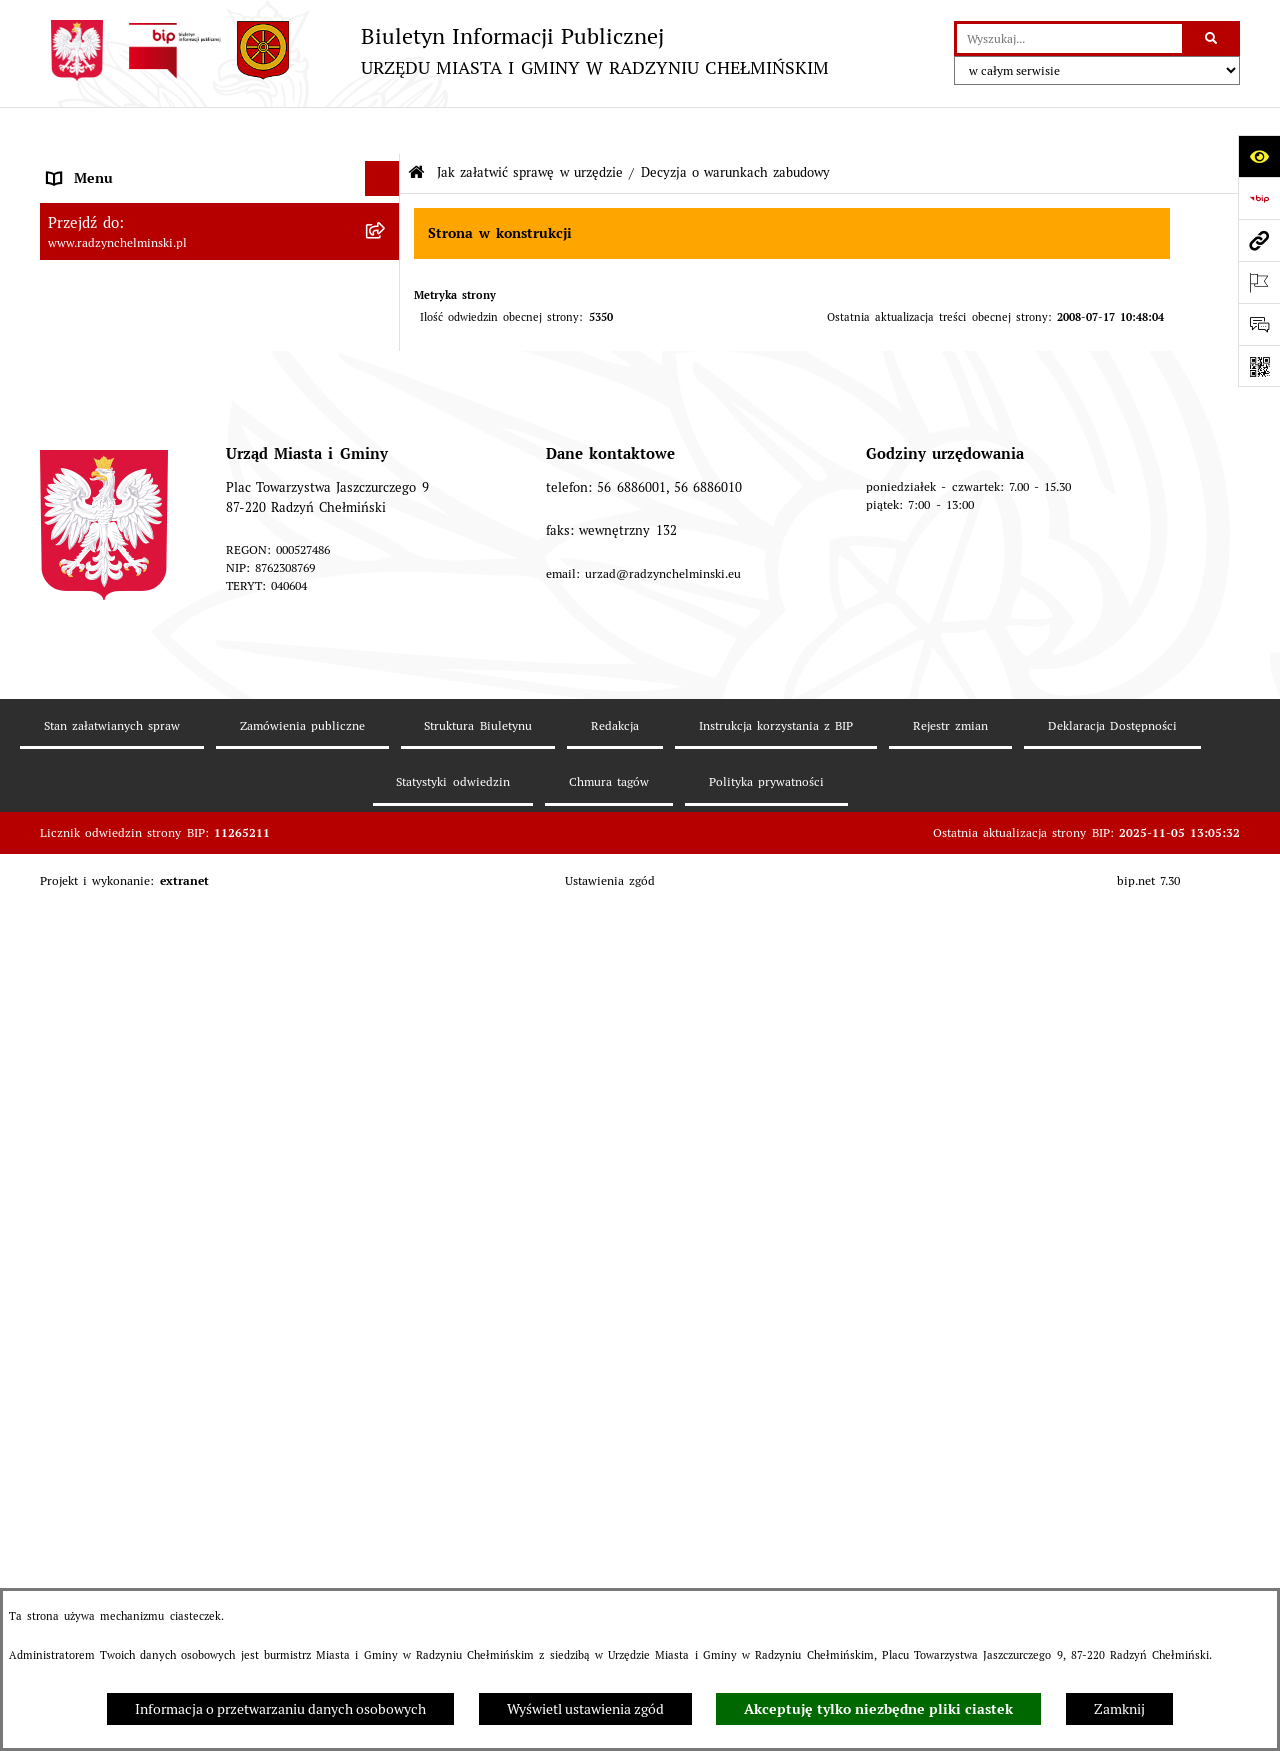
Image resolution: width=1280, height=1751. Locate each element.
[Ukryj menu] (382, 131)
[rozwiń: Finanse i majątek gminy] (385, 586)
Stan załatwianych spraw (112, 1566)
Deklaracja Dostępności (1112, 1566)
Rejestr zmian (950, 1566)
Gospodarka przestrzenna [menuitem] (126, 831)
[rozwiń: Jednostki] (385, 621)
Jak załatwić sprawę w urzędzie (530, 125)
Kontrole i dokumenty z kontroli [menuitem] (149, 936)
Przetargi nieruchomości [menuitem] (123, 516)
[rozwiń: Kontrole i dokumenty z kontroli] (385, 936)
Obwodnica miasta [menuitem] (105, 761)
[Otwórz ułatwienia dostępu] (1259, 156)
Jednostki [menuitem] (76, 621)
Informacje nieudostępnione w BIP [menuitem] (157, 971)
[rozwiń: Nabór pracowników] (385, 551)
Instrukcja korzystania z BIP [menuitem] (136, 1041)
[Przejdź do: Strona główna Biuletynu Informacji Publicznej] (416, 126)
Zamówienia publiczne (302, 1566)
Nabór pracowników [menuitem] (109, 551)
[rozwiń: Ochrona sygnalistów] (385, 446)
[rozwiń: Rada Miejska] (385, 271)
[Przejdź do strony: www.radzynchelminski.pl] (1259, 240)
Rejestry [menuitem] (72, 901)
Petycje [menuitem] (69, 411)
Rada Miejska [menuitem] (88, 271)
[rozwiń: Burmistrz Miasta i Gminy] (385, 306)
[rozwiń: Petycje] (385, 411)
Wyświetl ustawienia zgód (585, 1709)
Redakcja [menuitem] (75, 1006)
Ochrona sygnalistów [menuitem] (112, 446)
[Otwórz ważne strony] (1259, 282)
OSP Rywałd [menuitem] (85, 1111)
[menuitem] (220, 236)
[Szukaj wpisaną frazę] (1212, 38)
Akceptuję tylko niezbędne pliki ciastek (878, 1709)
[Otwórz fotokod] (1259, 366)
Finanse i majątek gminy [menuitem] (124, 586)
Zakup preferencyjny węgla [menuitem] (131, 796)
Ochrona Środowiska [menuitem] (111, 866)
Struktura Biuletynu (477, 1566)
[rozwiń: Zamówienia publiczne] (385, 481)
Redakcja (615, 1566)
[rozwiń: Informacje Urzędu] (385, 376)
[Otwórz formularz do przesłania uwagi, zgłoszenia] (1259, 324)
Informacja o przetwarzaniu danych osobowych (280, 1709)
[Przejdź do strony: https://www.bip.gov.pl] (1259, 198)
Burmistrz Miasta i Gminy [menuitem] (128, 306)
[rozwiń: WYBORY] (385, 236)
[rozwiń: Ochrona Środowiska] (385, 866)
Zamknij (1119, 1709)
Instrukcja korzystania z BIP (776, 1566)
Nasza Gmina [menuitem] (88, 166)
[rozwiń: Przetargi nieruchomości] (385, 516)
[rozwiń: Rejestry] (385, 901)
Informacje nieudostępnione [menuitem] (135, 1076)
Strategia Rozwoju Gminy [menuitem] (127, 726)
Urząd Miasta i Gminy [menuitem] (116, 341)
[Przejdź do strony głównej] (434, 50)
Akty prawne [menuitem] (86, 691)
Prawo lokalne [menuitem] (91, 656)
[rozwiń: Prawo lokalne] (385, 656)
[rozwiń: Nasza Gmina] (385, 166)
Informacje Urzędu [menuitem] (105, 376)
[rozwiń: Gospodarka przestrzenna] (385, 831)
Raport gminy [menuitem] (89, 201)
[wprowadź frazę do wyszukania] (1069, 38)
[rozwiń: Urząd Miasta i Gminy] (385, 341)
